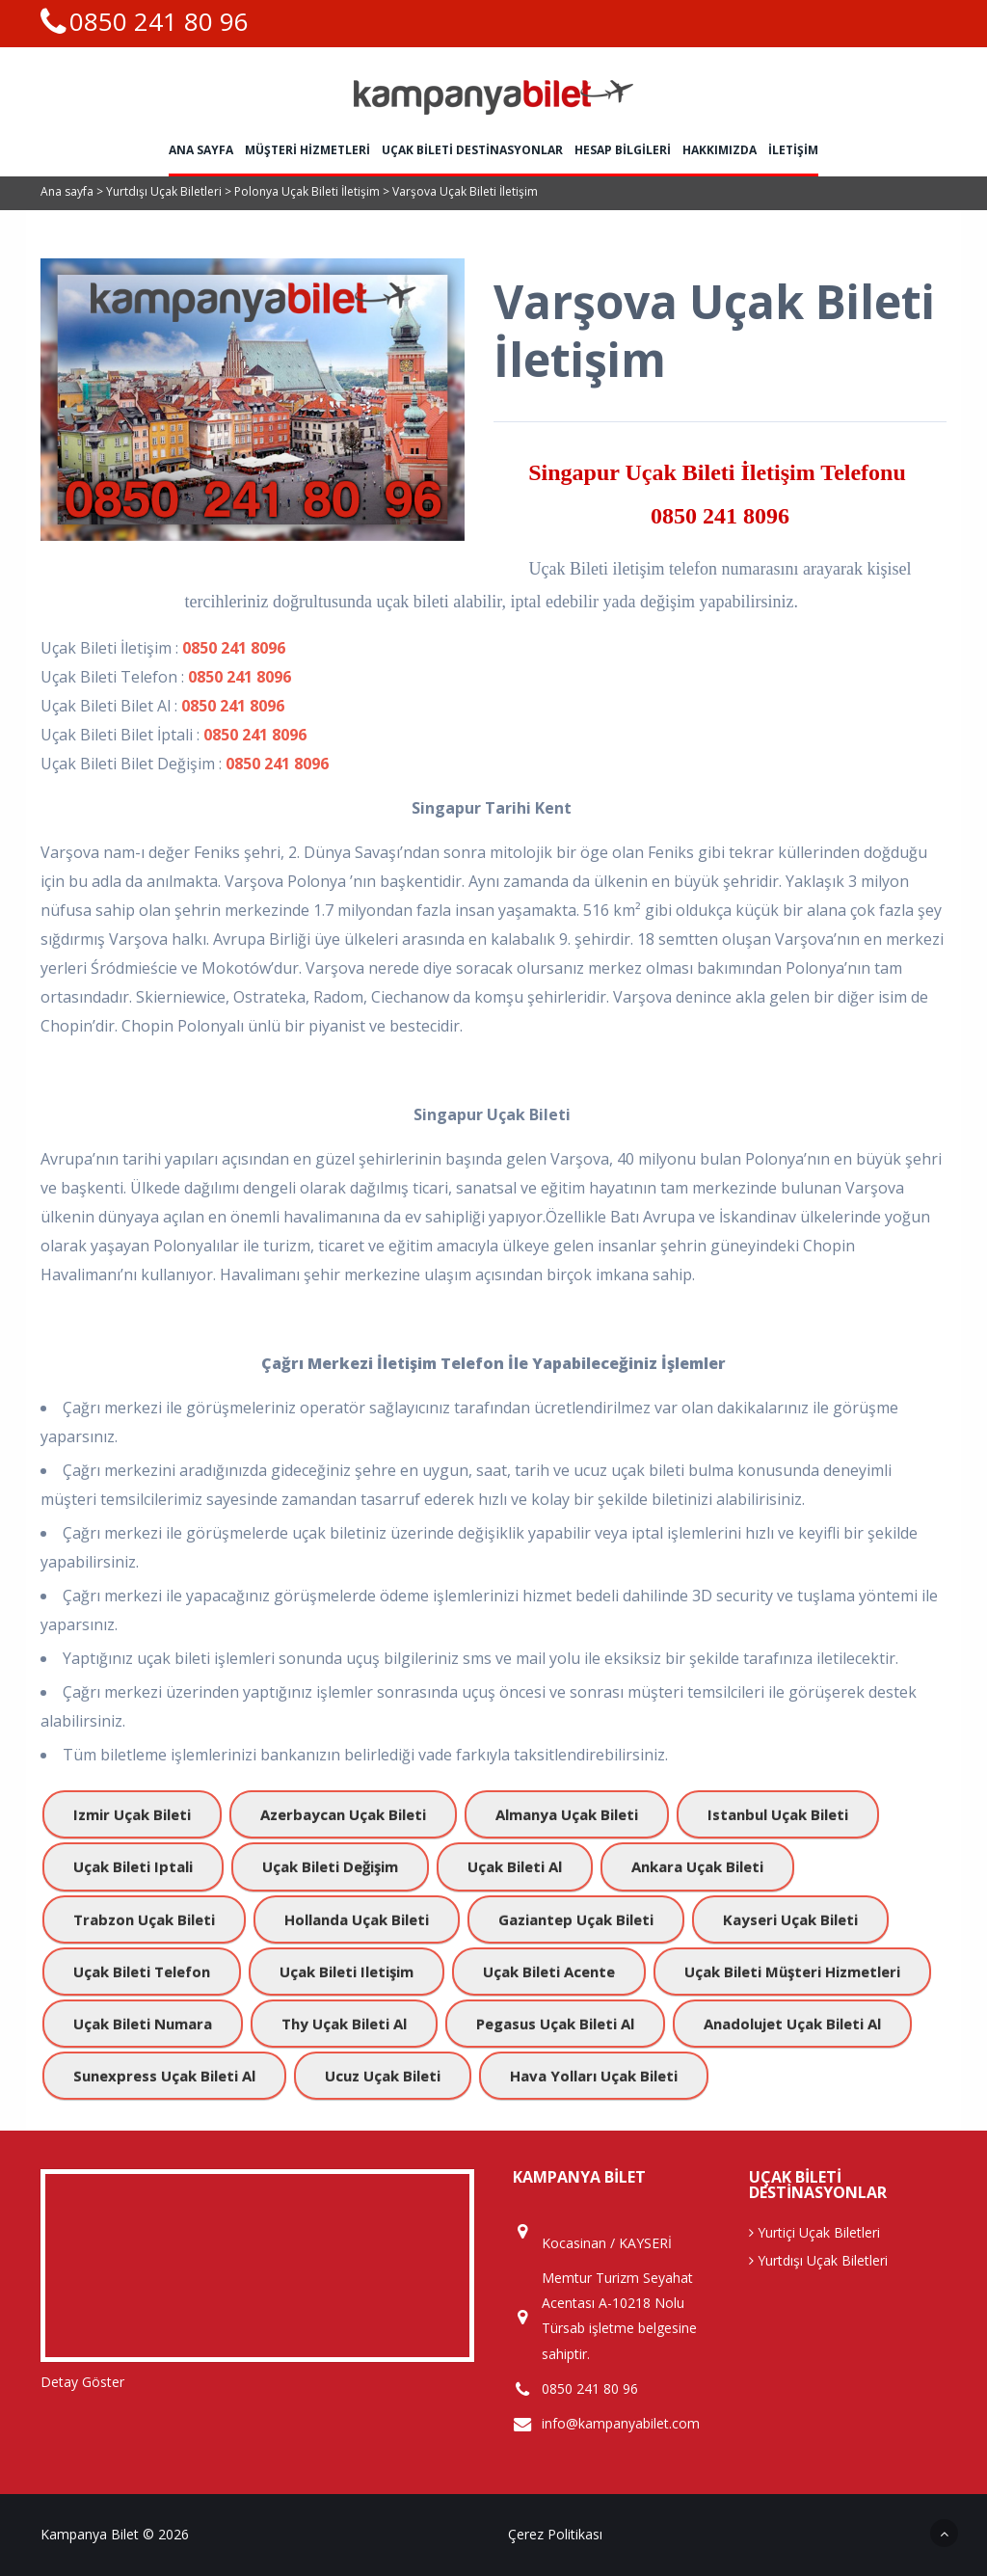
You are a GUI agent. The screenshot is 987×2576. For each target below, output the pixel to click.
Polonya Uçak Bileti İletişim (308, 191)
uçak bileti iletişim (346, 1971)
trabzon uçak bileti (144, 1919)
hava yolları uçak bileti (594, 2075)
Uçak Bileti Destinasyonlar (472, 150)
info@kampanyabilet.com (621, 2423)
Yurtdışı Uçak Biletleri (165, 191)
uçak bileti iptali (133, 1866)
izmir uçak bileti (132, 1814)
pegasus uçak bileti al (555, 2023)
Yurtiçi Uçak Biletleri (814, 2232)
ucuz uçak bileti (382, 2075)
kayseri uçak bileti (790, 1919)
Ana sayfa (201, 150)
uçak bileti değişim (330, 1866)
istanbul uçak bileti (777, 1814)
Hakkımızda (719, 150)
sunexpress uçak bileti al (164, 2075)
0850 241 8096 (720, 515)
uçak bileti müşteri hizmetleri (792, 1971)
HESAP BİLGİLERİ (622, 150)
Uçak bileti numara (142, 2023)
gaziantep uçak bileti (576, 1919)
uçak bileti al (514, 1866)
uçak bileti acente (549, 1971)
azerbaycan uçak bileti (343, 1814)
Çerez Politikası (555, 2534)
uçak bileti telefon (141, 1971)
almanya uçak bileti (566, 1814)
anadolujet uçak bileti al (792, 2023)
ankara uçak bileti (697, 1866)
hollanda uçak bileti (356, 1919)
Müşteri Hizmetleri (307, 150)
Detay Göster (82, 2382)
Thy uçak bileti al (344, 2023)
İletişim (793, 150)
